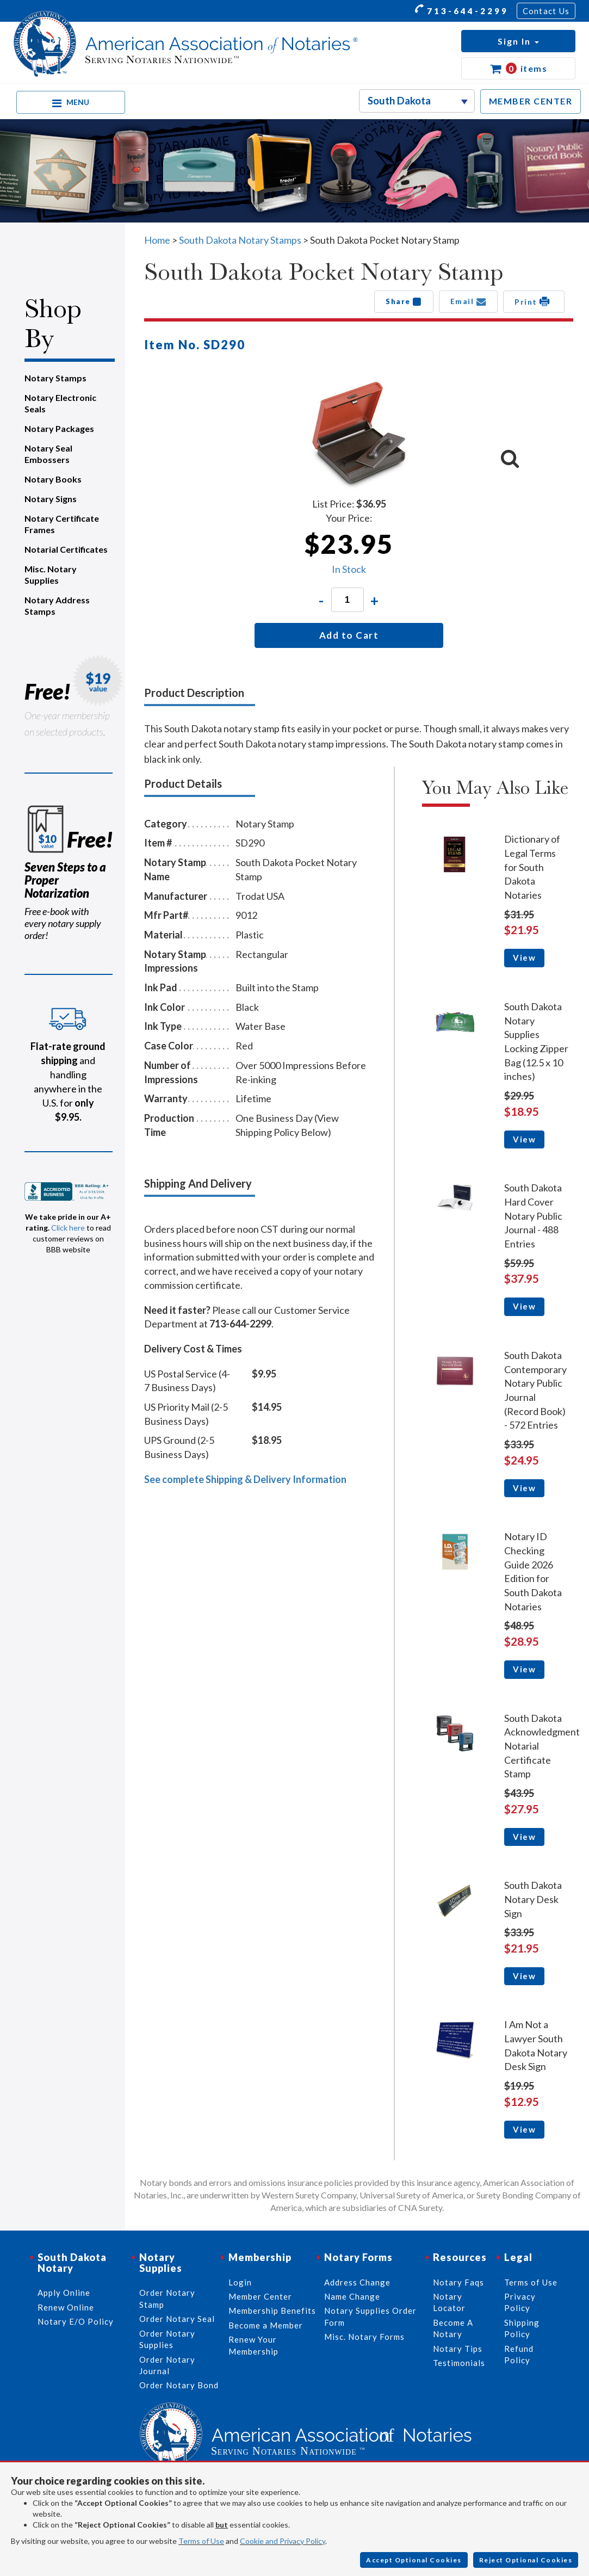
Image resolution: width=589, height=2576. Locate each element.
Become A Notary (453, 2328)
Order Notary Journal (167, 2365)
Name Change (352, 2296)
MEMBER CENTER (531, 101)
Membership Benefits (272, 2310)
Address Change (357, 2282)
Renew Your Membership (253, 2345)
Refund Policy (519, 2354)
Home (157, 240)
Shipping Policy (522, 2328)
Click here (68, 1227)
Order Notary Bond (179, 2385)
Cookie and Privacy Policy (282, 2541)
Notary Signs (50, 498)
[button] (518, 41)
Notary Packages (59, 428)
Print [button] (533, 301)
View (524, 957)
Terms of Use (201, 2541)
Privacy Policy (520, 2302)
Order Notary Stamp (167, 2298)
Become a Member (265, 2325)
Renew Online (66, 2307)
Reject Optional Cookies (526, 2560)
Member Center (260, 2296)
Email (468, 301)
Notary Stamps (55, 378)
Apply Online (64, 2292)
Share (404, 301)
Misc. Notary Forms (364, 2337)
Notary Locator (449, 2302)
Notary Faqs (458, 2282)
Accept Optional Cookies (414, 2560)
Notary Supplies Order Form (370, 2316)
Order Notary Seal (177, 2319)
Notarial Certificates (66, 549)
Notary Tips (457, 2348)
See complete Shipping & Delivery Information (245, 1479)
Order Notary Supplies (167, 2339)
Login (240, 2282)
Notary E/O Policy (76, 2321)
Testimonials (459, 2363)
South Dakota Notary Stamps (240, 240)
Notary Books (53, 479)
